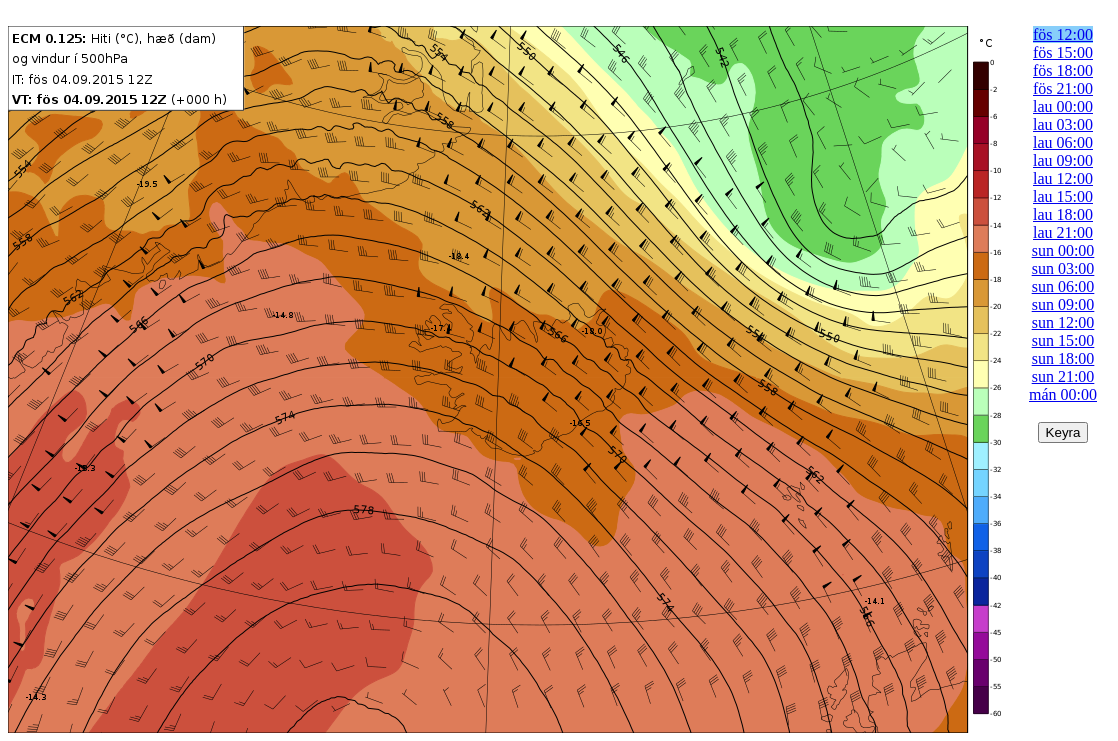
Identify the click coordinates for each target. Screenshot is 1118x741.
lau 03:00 (1063, 124)
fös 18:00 (1063, 70)
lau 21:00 (1063, 232)
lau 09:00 (1063, 160)
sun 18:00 (1063, 358)
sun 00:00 (1063, 250)
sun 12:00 (1063, 322)
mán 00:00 (1063, 394)
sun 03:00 (1063, 268)
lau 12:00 (1063, 178)
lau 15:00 (1063, 196)
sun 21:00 (1063, 376)
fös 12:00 (1063, 34)
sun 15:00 (1063, 340)
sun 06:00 (1063, 286)
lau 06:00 (1063, 142)
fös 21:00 (1063, 88)
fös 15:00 (1063, 52)
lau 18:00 (1063, 214)
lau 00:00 (1063, 106)
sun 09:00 (1063, 304)
